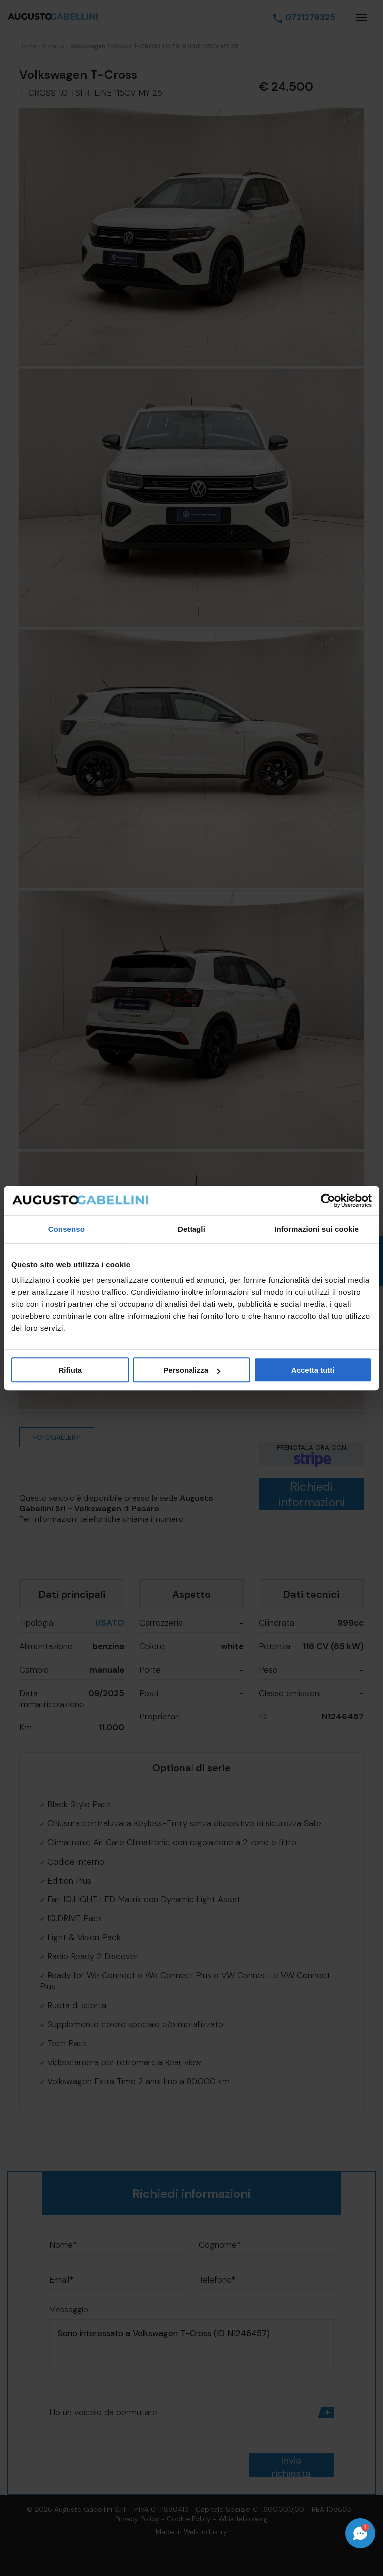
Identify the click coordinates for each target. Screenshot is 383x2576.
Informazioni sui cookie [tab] (316, 1229)
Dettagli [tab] (191, 1229)
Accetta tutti (313, 1370)
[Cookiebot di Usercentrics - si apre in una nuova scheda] (328, 1200)
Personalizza (191, 1370)
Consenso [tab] (66, 1229)
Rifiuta (70, 1370)
